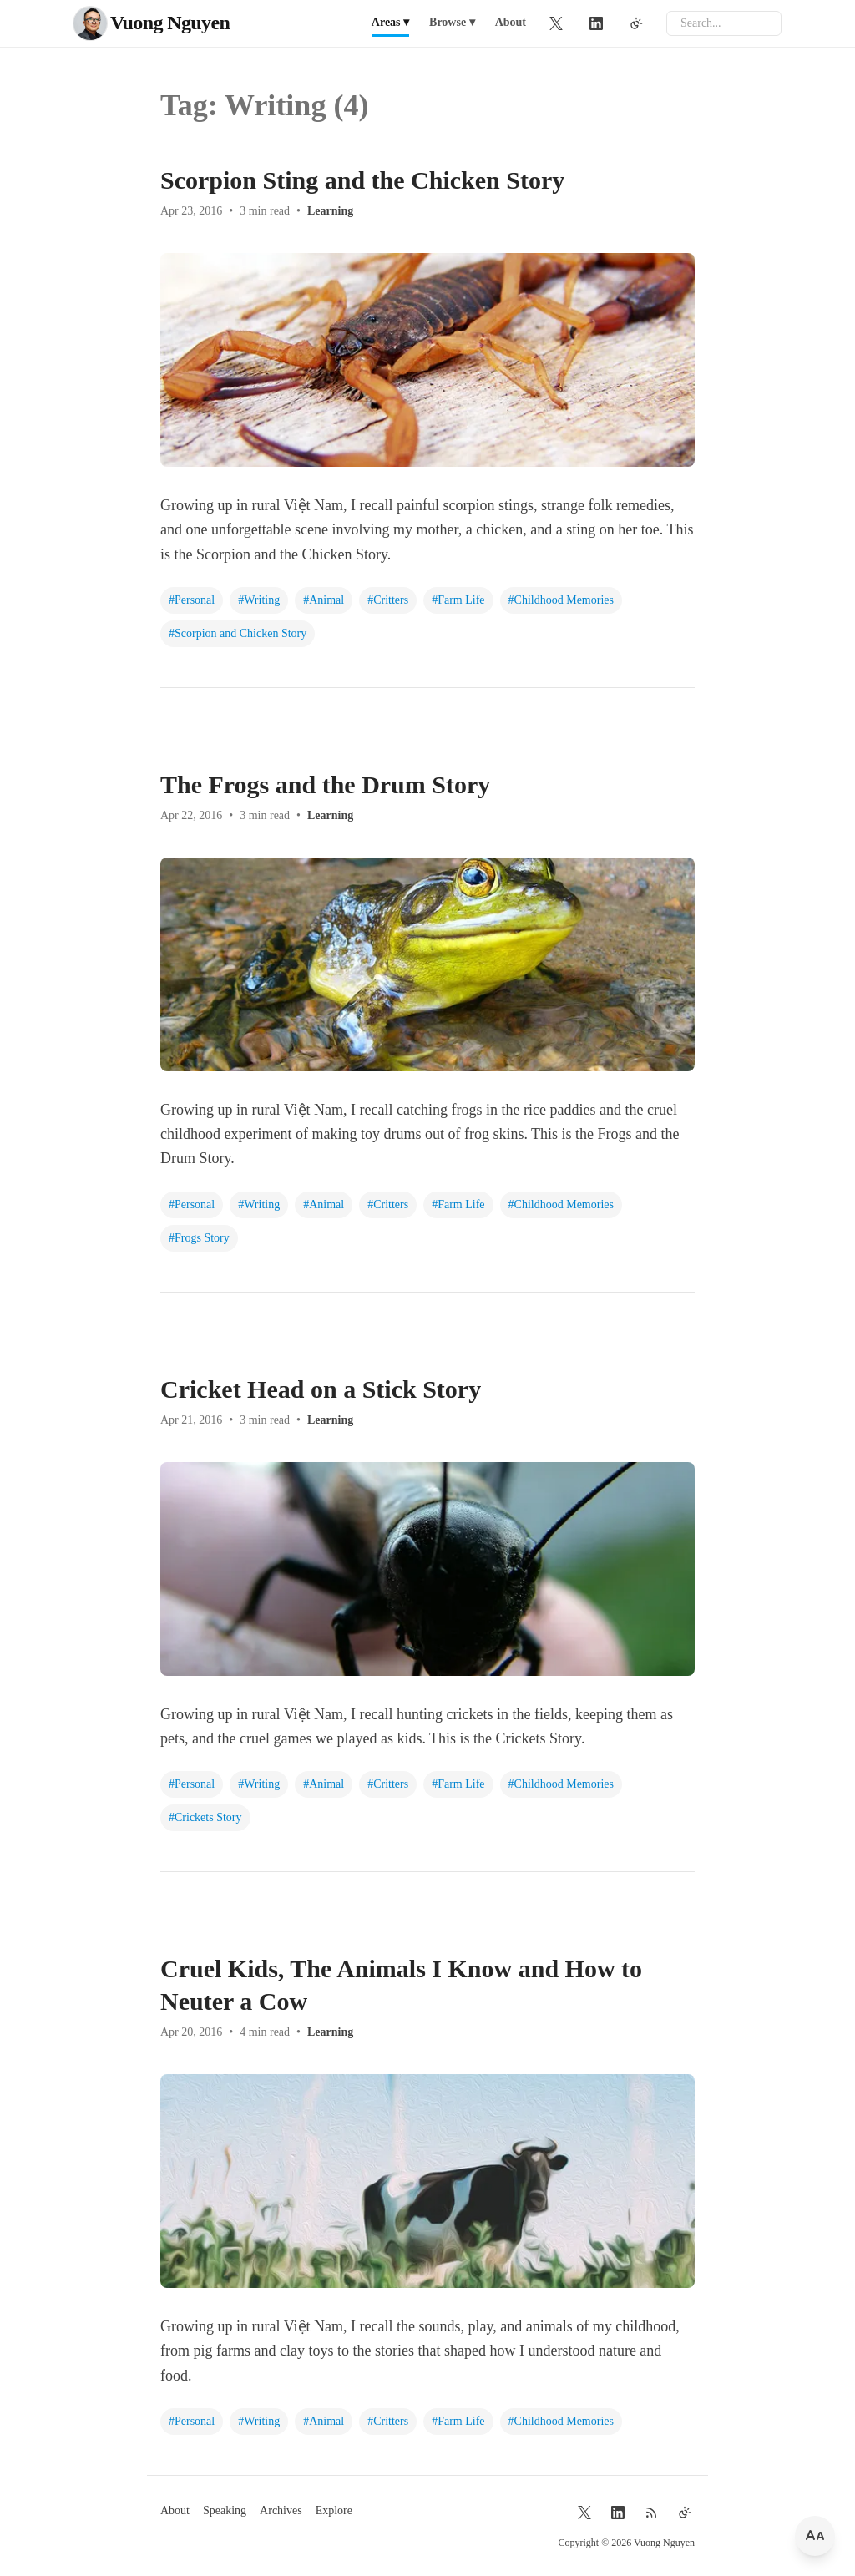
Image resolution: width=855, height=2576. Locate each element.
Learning (330, 211)
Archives (281, 2510)
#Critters (387, 600)
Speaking (224, 2510)
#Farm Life (458, 600)
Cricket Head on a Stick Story (320, 1389)
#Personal (192, 600)
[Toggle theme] (636, 23)
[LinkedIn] (596, 23)
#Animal (323, 600)
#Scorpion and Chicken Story (237, 633)
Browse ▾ (452, 22)
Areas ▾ (390, 22)
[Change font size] (815, 2536)
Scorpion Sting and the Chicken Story (362, 180)
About (510, 22)
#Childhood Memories (561, 600)
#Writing (259, 600)
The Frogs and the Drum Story (325, 784)
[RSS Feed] (651, 2513)
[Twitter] (556, 23)
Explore (334, 2510)
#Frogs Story (199, 1238)
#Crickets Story (205, 1817)
